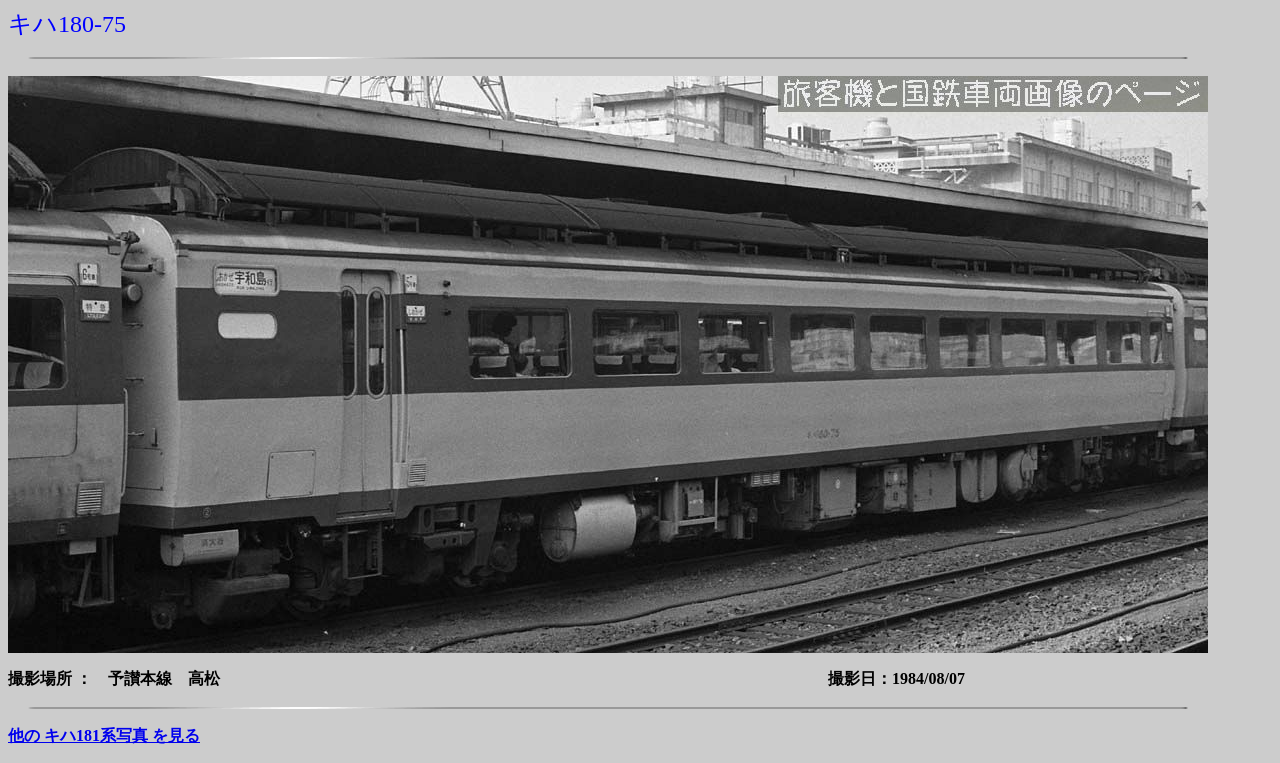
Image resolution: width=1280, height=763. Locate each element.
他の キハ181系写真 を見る (104, 735)
